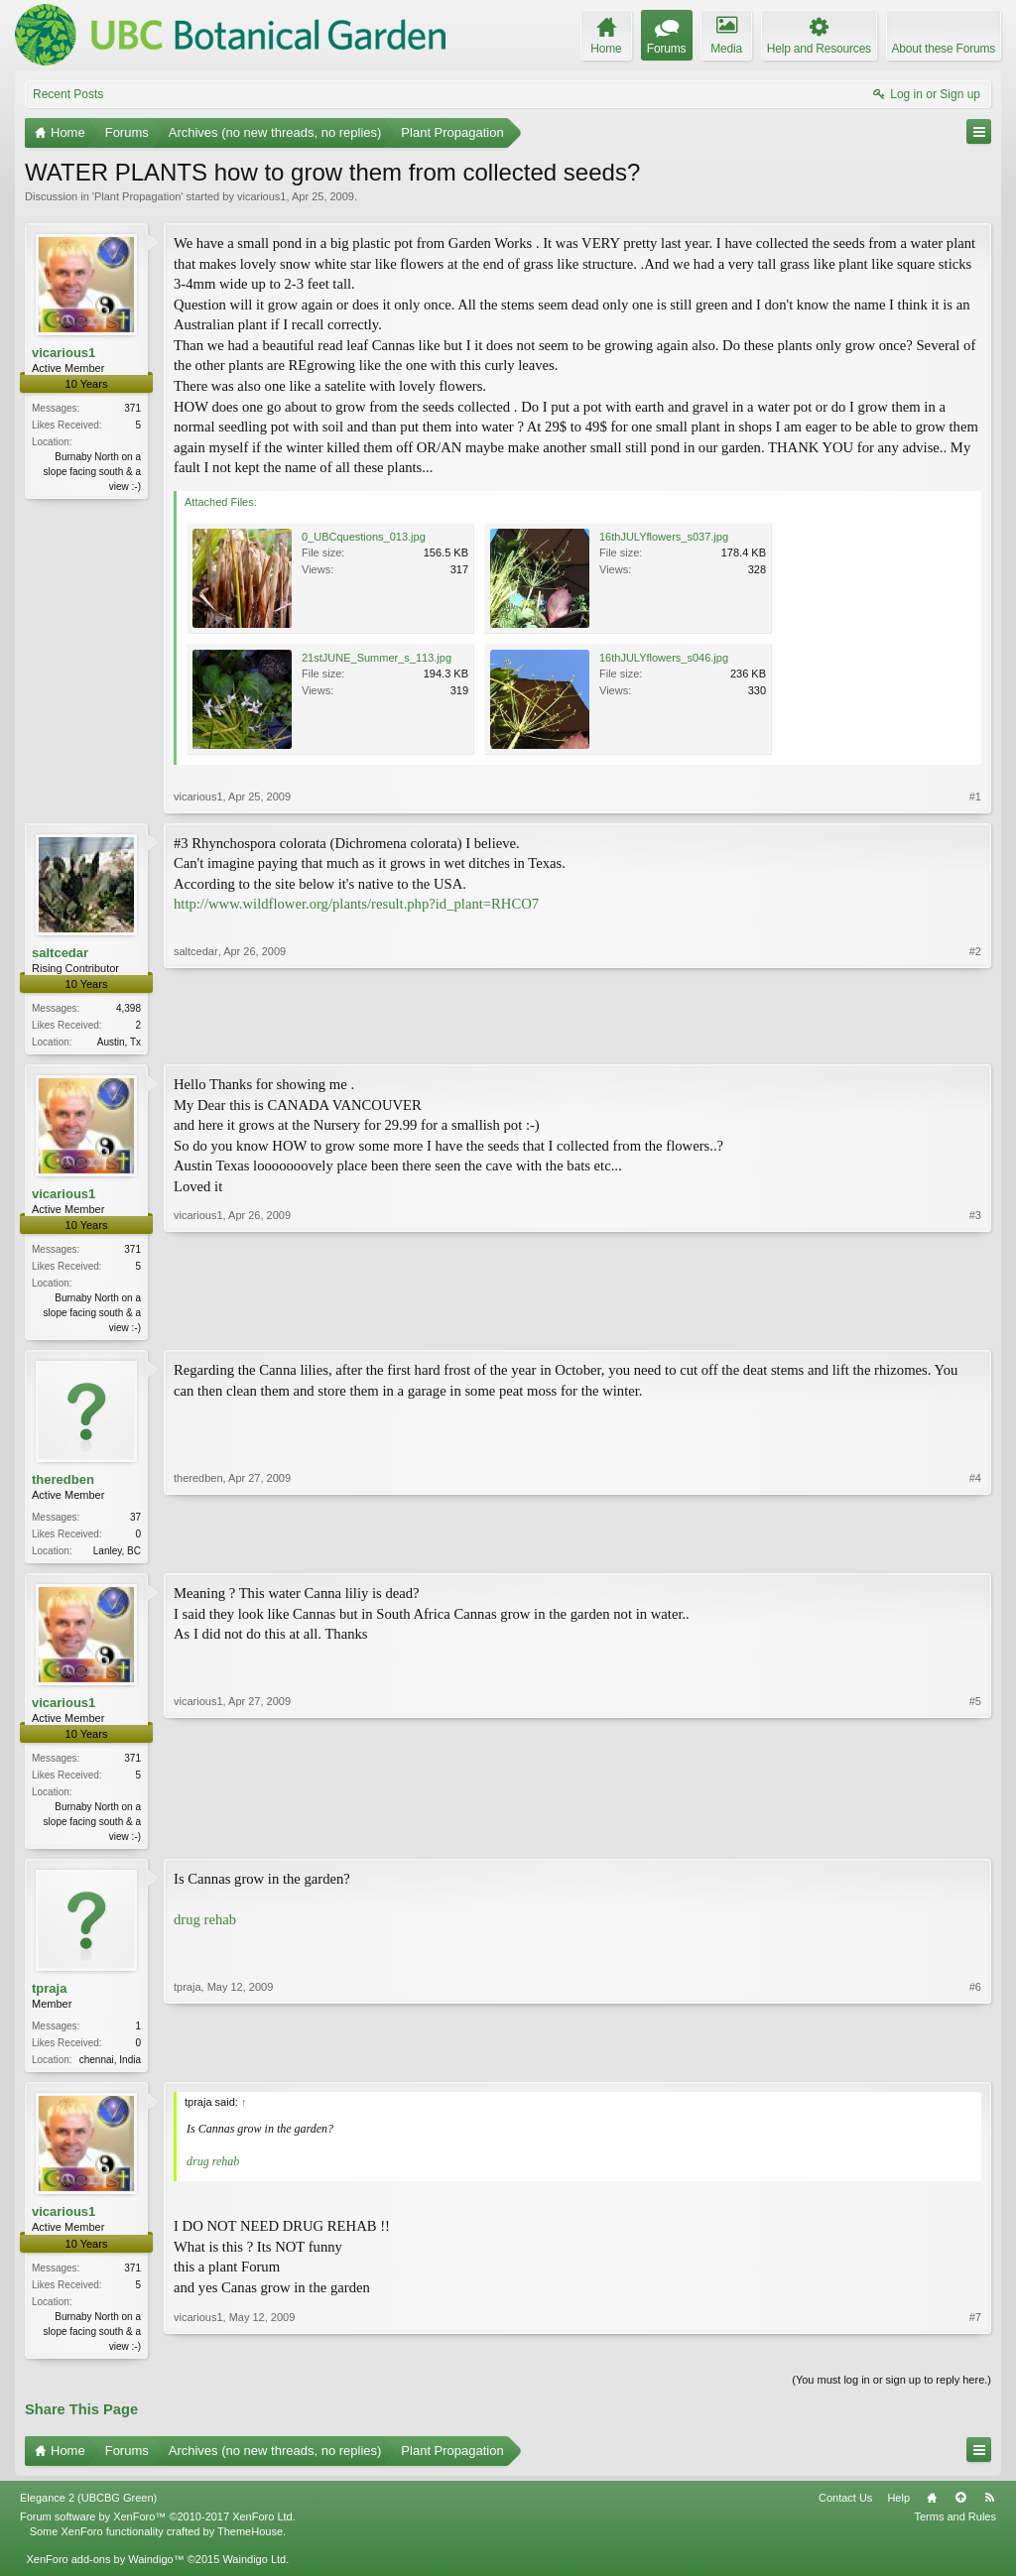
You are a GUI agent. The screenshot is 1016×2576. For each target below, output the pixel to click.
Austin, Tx (119, 1042)
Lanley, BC (117, 1554)
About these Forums (943, 49)
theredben (63, 1483)
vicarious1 (262, 196)
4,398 (128, 1008)
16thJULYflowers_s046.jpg (663, 658)
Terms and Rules (955, 2528)
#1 (975, 796)
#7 (975, 2353)
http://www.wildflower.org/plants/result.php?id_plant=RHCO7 (356, 904)
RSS (989, 2509)
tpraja (49, 1996)
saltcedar (60, 952)
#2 (975, 1039)
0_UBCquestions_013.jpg (364, 537)
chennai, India (110, 2067)
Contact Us (845, 2509)
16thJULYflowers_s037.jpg (663, 537)
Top (960, 2509)
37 (135, 1521)
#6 (975, 2065)
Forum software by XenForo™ (158, 2528)
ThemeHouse (250, 2542)
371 (132, 408)
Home (932, 2509)
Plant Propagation (137, 196)
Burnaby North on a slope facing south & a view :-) (92, 471)
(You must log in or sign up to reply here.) (891, 2390)
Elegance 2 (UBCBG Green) (88, 2509)
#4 (975, 1552)
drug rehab (205, 1927)
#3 (975, 1327)
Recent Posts (68, 94)
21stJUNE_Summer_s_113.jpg (376, 658)
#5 (975, 1840)
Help (898, 2509)
